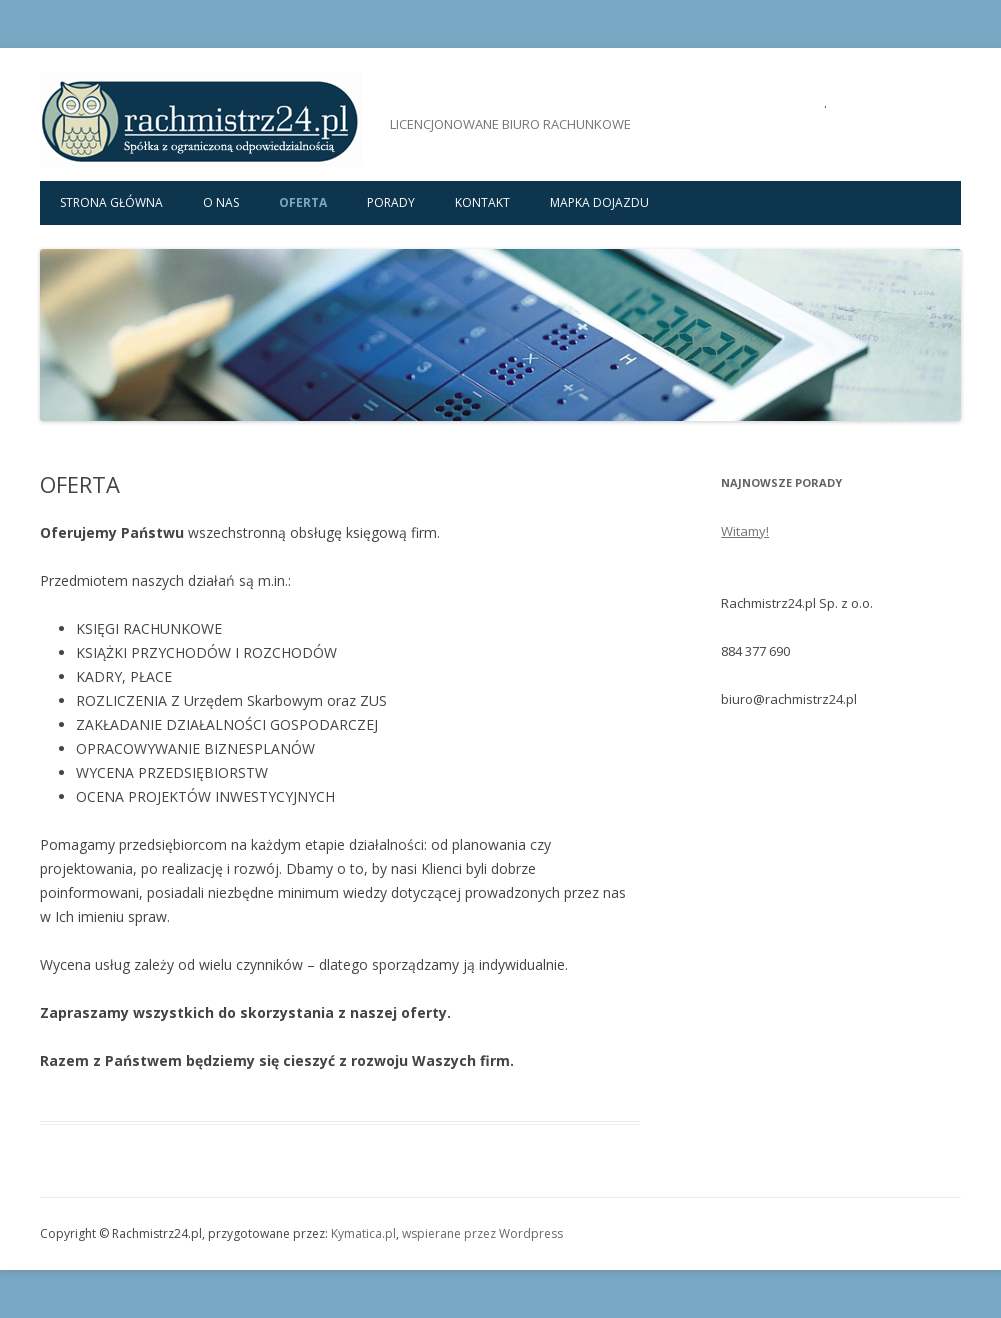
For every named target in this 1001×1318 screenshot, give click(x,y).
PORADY (391, 202)
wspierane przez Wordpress (482, 1233)
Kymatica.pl (363, 1233)
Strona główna (111, 202)
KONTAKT (482, 202)
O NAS (221, 202)
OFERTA (303, 202)
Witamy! (745, 531)
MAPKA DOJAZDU (599, 202)
